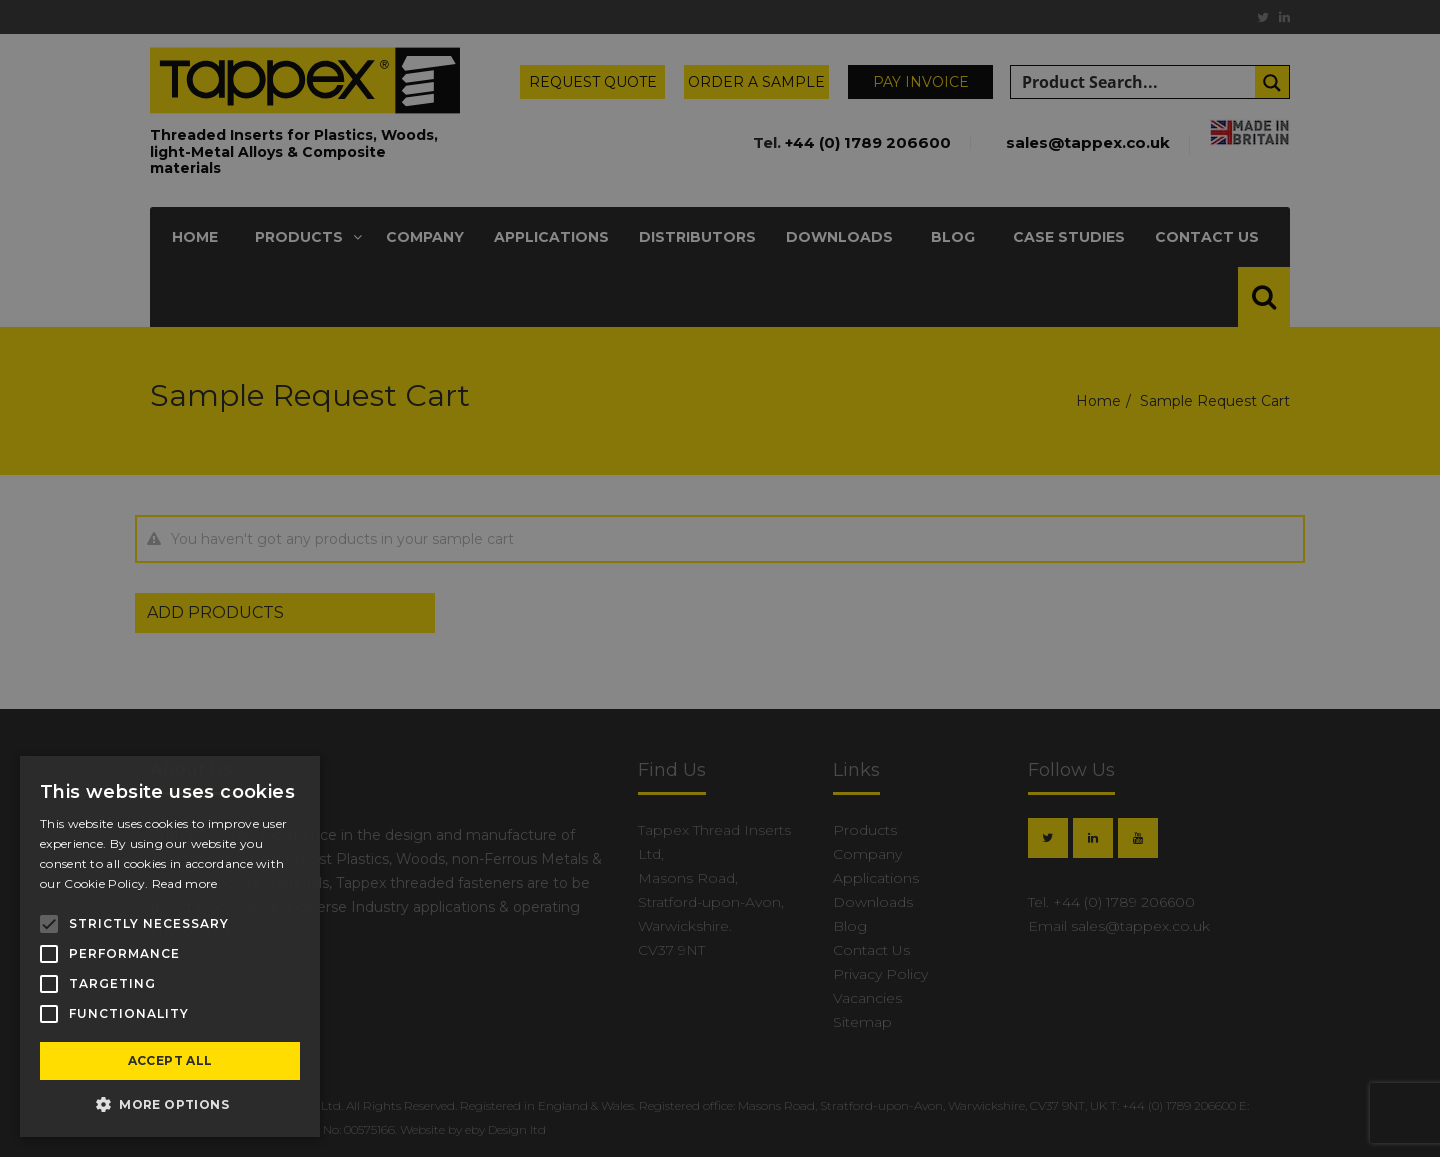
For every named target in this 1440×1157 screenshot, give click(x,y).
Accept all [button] (170, 1060)
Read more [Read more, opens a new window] (185, 883)
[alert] (720, 578)
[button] (170, 1105)
